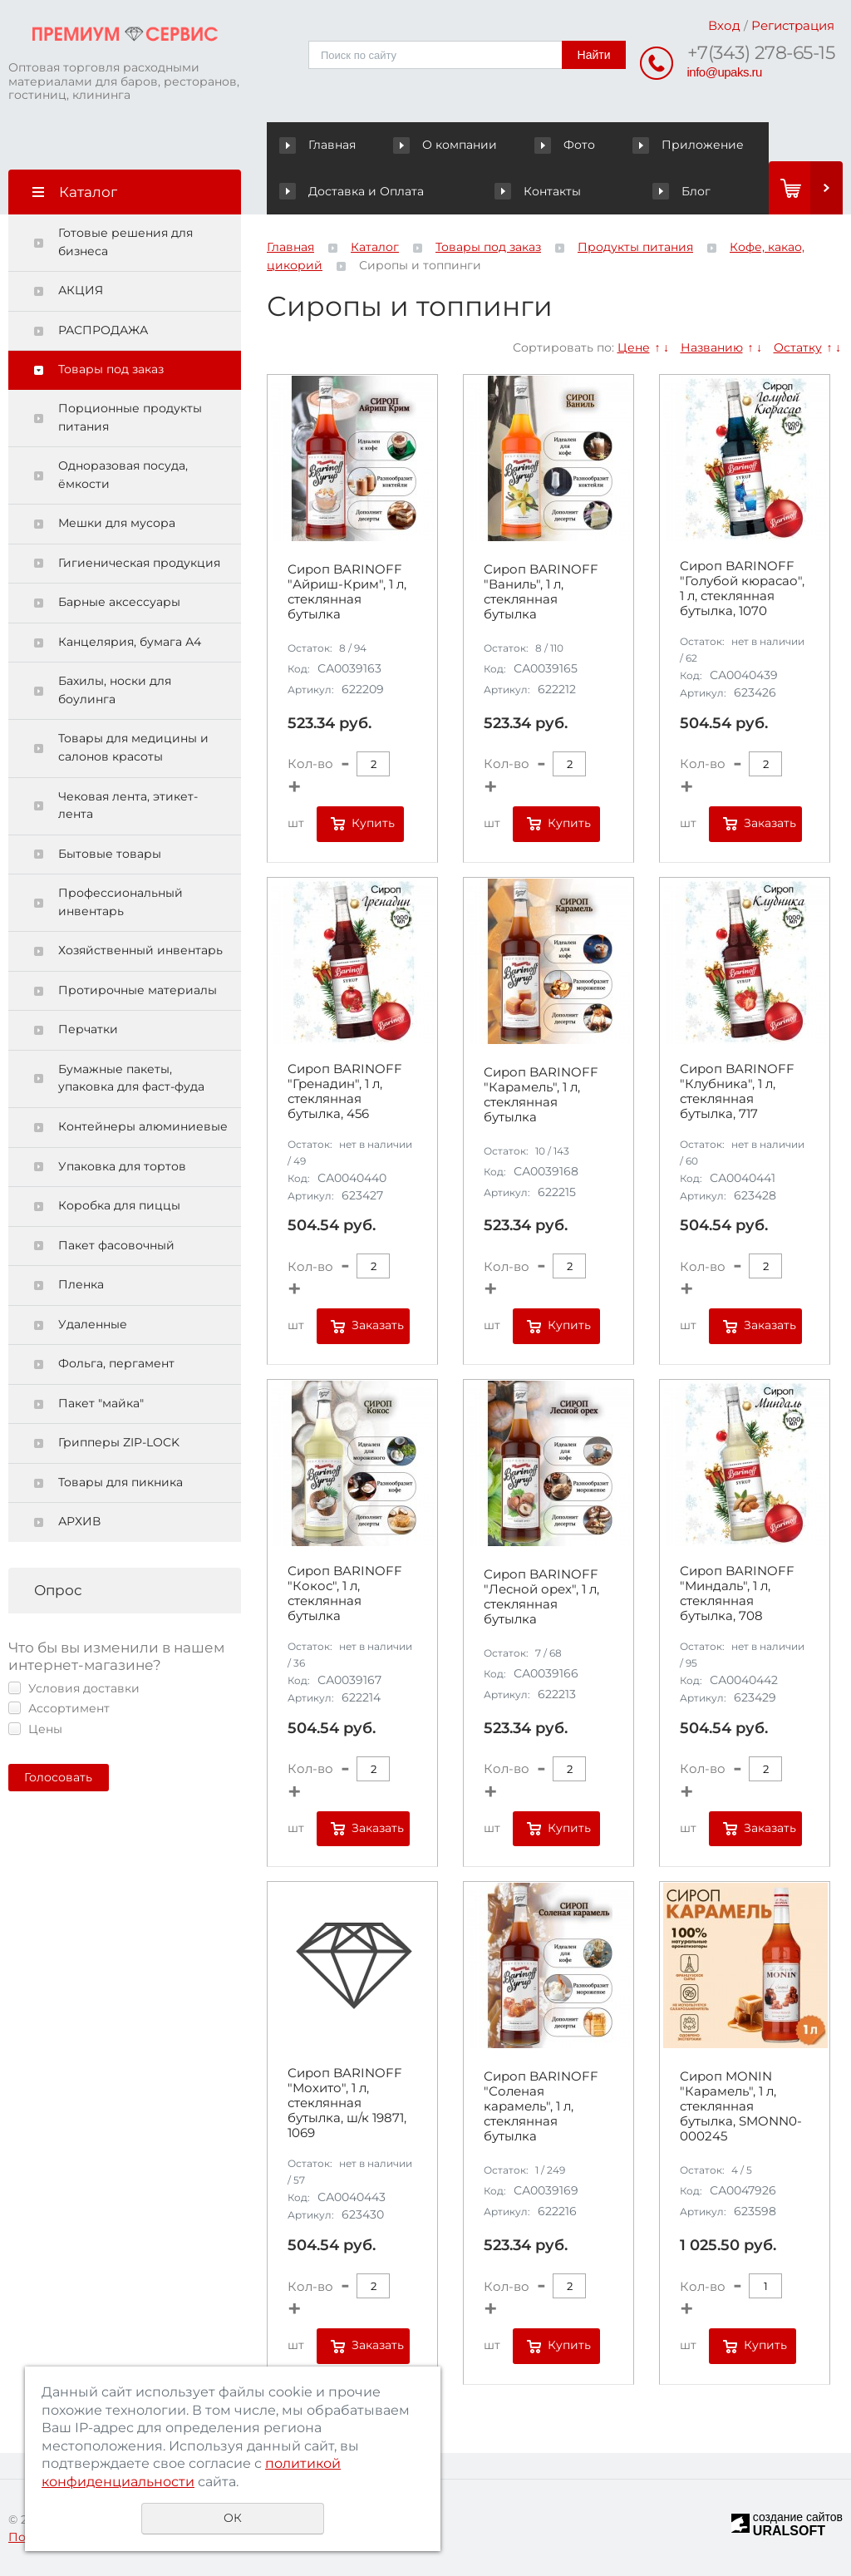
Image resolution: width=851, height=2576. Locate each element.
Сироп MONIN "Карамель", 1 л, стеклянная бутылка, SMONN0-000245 (741, 2106)
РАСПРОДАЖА (103, 330)
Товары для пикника (120, 1482)
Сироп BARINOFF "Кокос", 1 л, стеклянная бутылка (345, 1593)
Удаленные (92, 1324)
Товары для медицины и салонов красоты (133, 747)
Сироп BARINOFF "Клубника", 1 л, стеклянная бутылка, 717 (737, 1091)
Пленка (81, 1284)
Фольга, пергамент (116, 1363)
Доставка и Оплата (351, 191)
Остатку (798, 347)
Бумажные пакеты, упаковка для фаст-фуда (131, 1078)
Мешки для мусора (116, 522)
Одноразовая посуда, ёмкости (123, 474)
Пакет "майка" (101, 1403)
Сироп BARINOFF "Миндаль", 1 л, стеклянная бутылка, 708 (737, 1593)
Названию (712, 347)
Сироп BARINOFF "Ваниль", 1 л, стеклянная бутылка (541, 592)
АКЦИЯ (80, 290)
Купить (373, 822)
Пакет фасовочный (116, 1245)
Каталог (375, 246)
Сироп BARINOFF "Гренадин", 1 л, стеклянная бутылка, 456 (345, 1091)
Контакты (537, 191)
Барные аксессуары (119, 601)
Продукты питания (635, 246)
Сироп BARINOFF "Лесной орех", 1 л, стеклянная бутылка (541, 1597)
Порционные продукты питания (130, 417)
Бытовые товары (109, 853)
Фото (567, 144)
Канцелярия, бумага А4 (129, 641)
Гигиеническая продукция (139, 562)
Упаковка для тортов (122, 1166)
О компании (448, 144)
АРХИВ (79, 1521)
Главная (321, 144)
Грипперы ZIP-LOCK (119, 1442)
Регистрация (792, 25)
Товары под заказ (111, 369)
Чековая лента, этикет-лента (128, 805)
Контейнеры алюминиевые (143, 1126)
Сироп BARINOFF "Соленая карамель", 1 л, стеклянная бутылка (541, 2106)
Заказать (770, 822)
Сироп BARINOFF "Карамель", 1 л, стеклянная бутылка (541, 1095)
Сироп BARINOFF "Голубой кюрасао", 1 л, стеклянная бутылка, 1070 (742, 588)
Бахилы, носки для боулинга (114, 690)
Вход (724, 25)
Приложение (688, 144)
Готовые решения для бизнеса (125, 242)
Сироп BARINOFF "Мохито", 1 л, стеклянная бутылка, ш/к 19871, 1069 (347, 2103)
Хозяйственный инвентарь (140, 950)
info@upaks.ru (724, 72)
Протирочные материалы (137, 990)
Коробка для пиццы (119, 1205)
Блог (681, 191)
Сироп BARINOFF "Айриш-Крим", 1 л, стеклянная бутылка (347, 592)
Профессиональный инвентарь (120, 902)
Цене (633, 347)
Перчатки (88, 1029)
